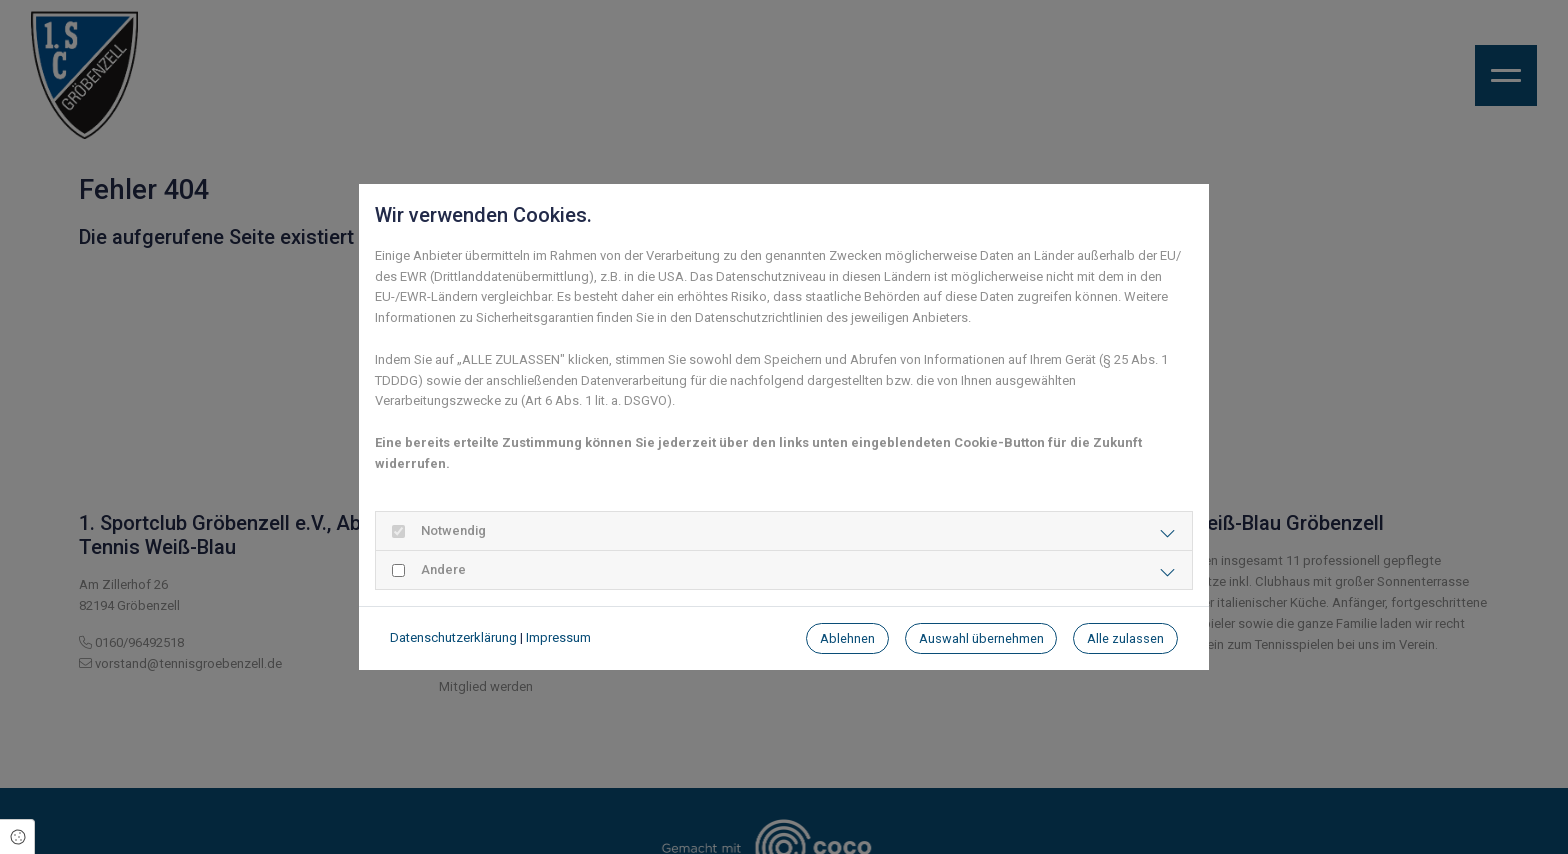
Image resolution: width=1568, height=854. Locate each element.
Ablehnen (847, 638)
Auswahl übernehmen (981, 638)
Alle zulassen (1125, 638)
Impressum (558, 637)
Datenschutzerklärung (453, 637)
